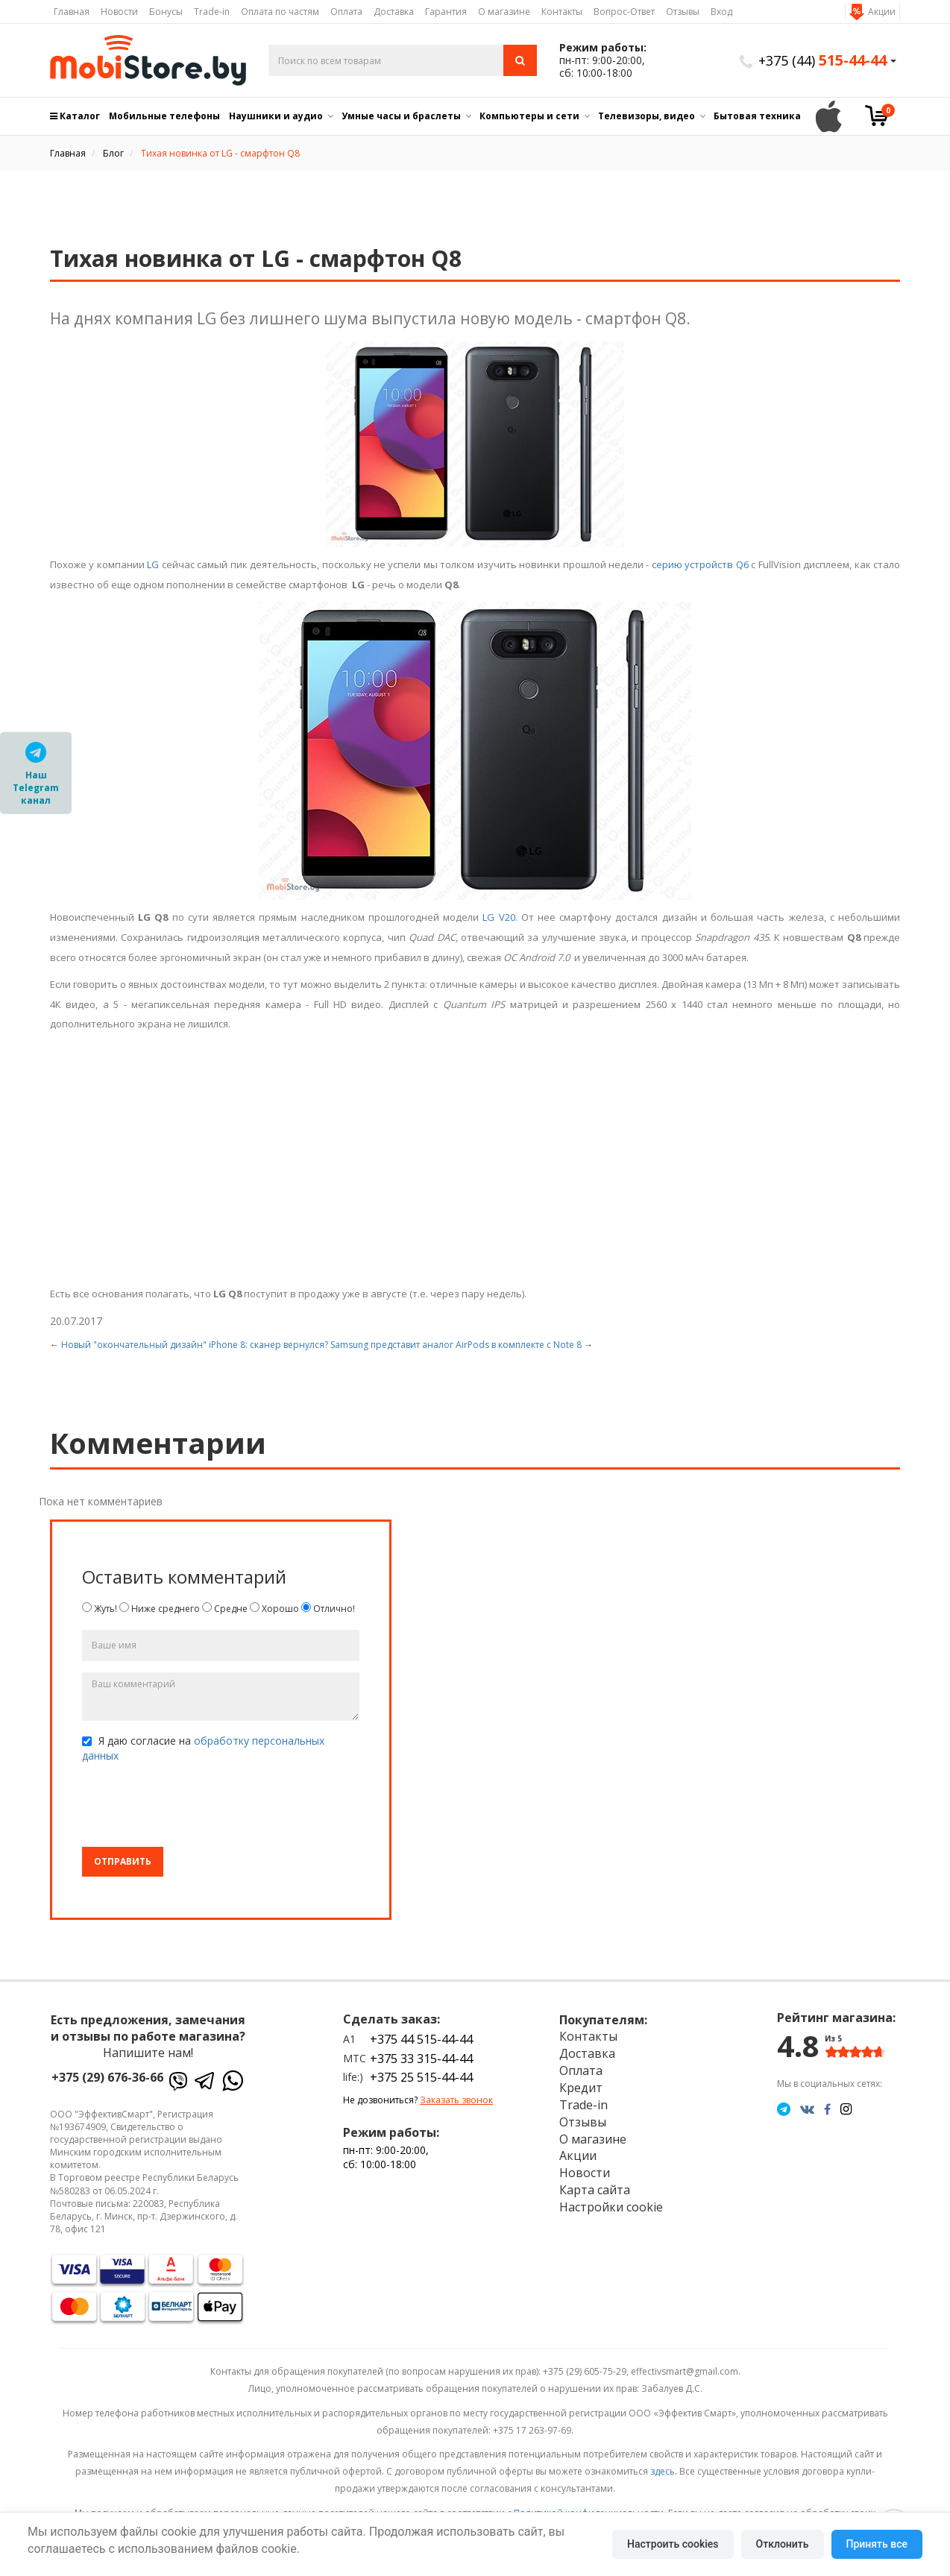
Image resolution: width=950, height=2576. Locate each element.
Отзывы (682, 11)
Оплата (346, 11)
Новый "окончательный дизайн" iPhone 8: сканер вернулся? (194, 1344)
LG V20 (498, 917)
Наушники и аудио (276, 116)
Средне (225, 1608)
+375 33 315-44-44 (421, 2058)
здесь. (663, 2471)
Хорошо (274, 1608)
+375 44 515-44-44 (421, 2039)
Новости (119, 11)
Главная (71, 11)
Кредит (581, 2087)
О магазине (504, 11)
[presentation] (195, 1806)
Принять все (876, 2544)
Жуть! (99, 1608)
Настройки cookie (611, 2207)
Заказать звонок (456, 2100)
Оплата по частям (280, 11)
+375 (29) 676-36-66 (107, 2077)
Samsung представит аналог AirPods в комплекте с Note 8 (456, 1344)
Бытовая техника (757, 116)
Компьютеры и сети (529, 116)
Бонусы (166, 11)
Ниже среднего (159, 1608)
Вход (721, 11)
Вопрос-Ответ (624, 11)
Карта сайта (594, 2190)
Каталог (75, 116)
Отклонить (782, 2544)
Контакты (561, 11)
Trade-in (212, 11)
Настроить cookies (672, 2544)
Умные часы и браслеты (401, 116)
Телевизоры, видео (646, 116)
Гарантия (446, 11)
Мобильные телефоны (164, 116)
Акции (882, 11)
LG (153, 564)
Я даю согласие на (203, 1748)
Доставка (394, 11)
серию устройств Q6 (700, 564)
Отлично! (328, 1608)
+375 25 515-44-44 (421, 2077)
